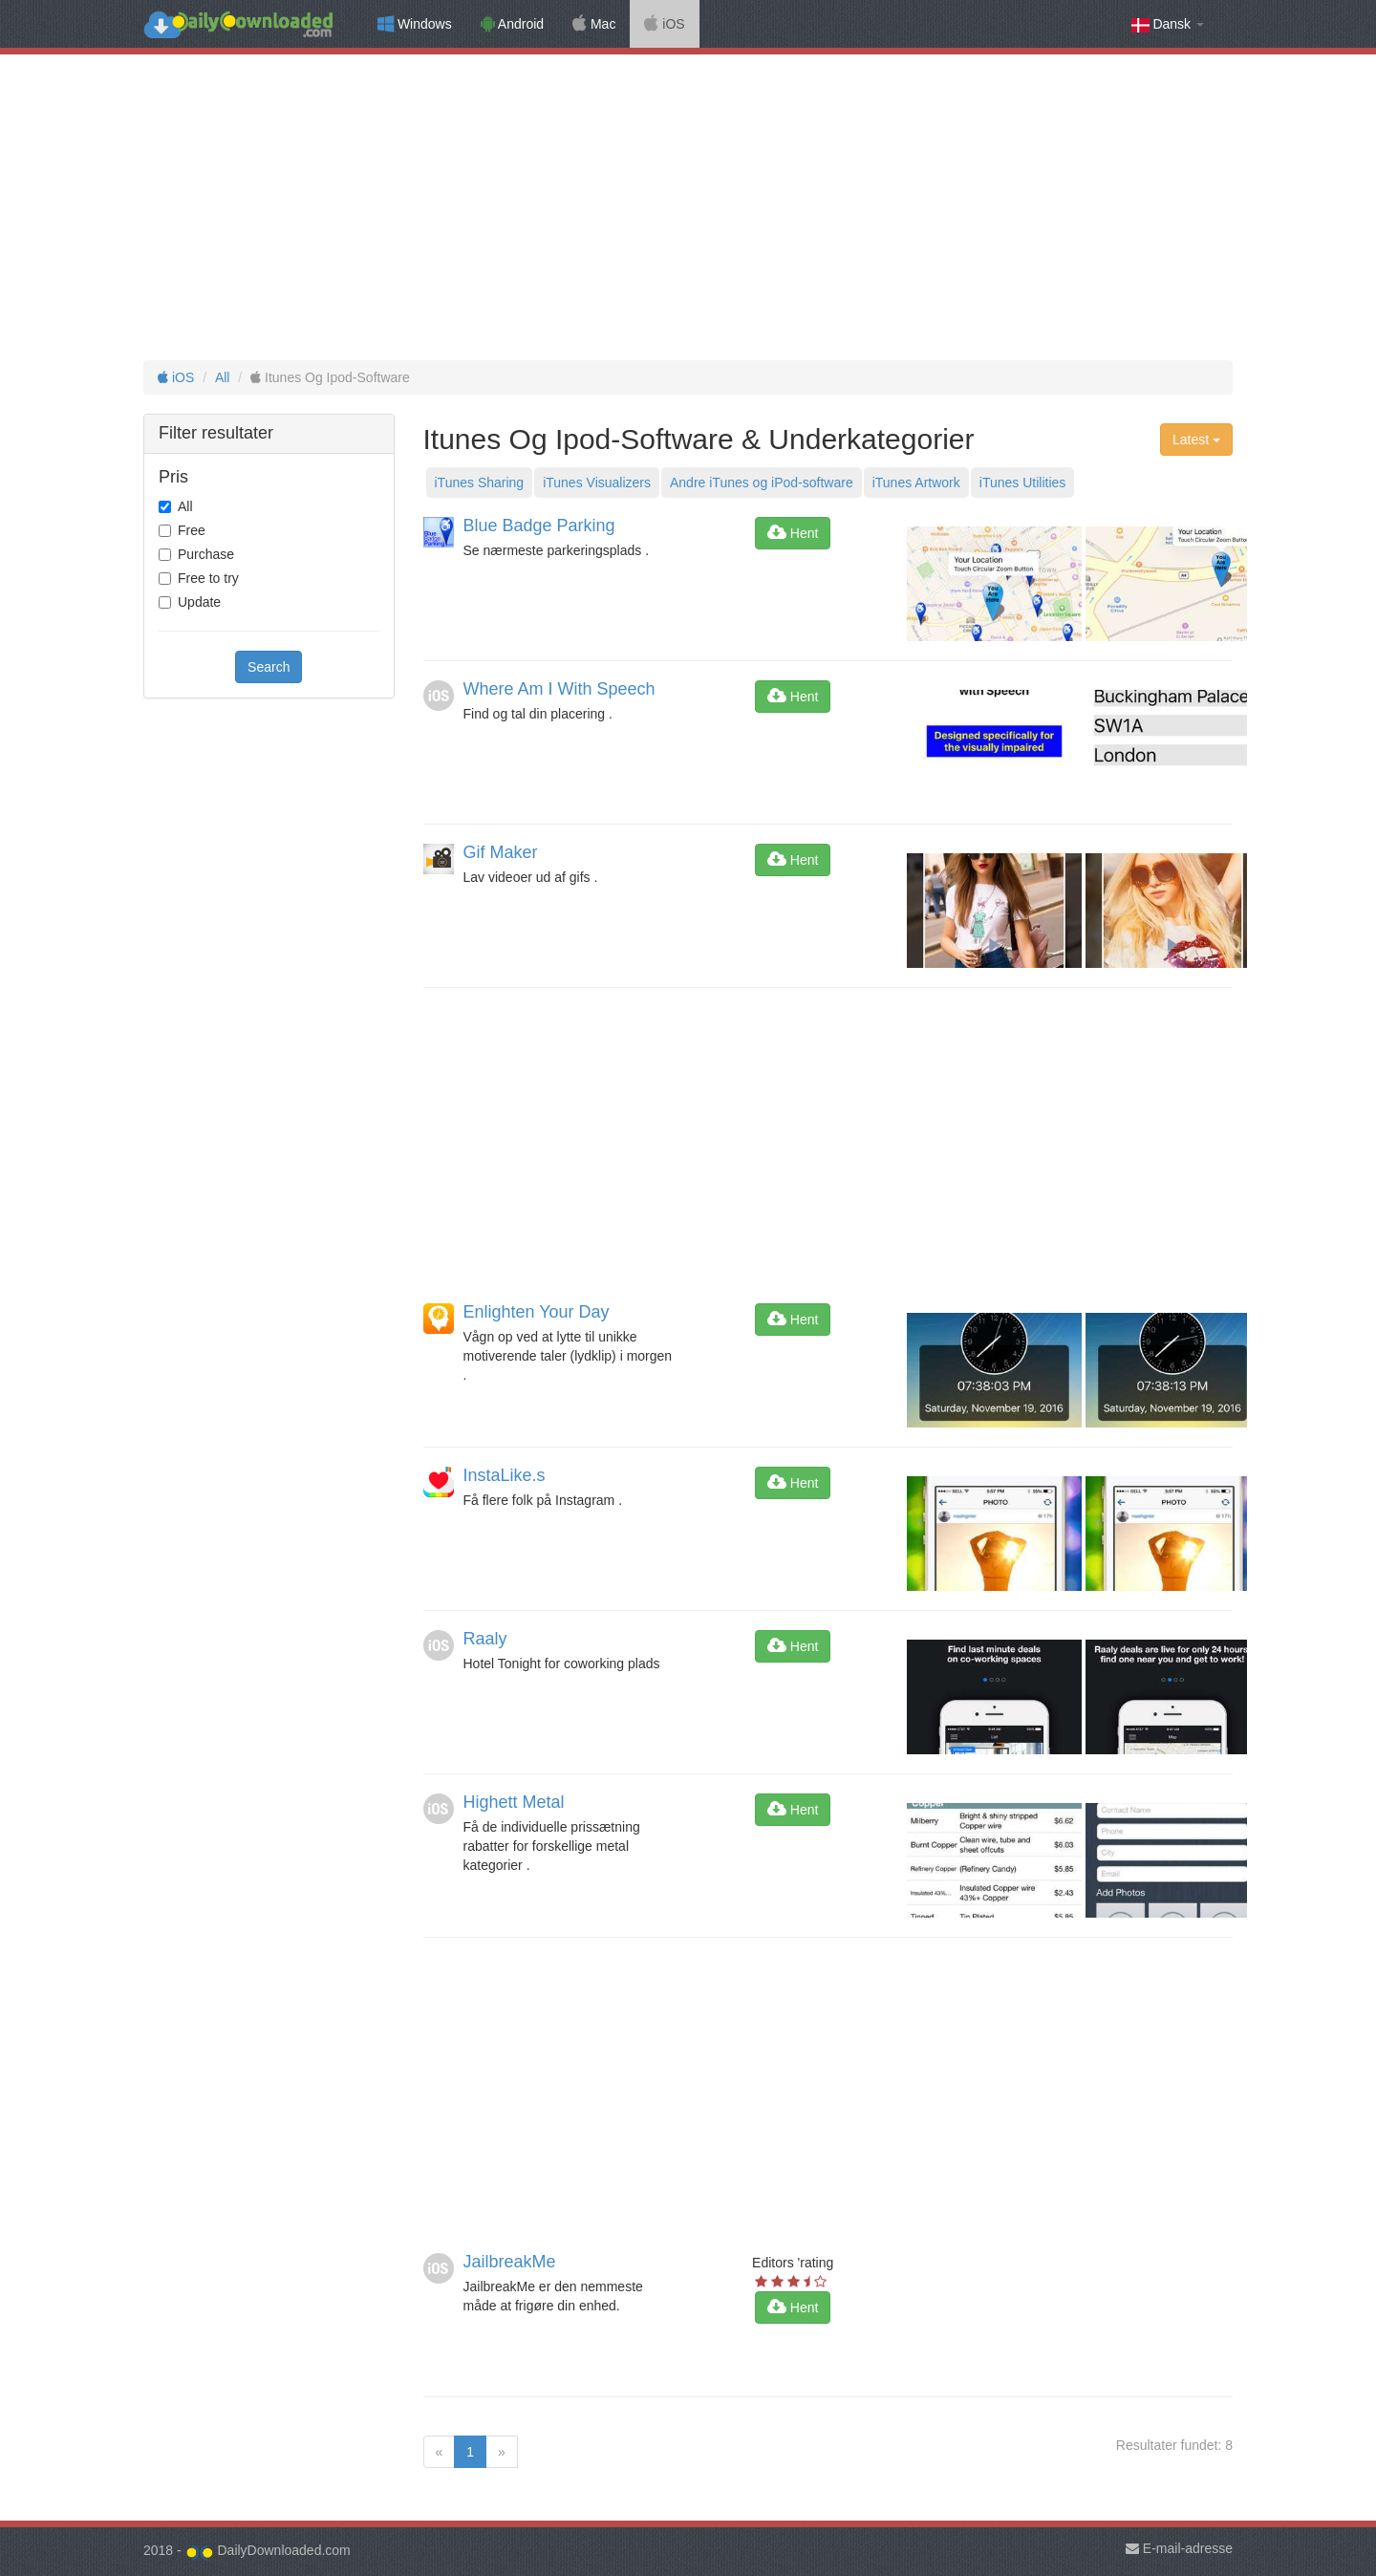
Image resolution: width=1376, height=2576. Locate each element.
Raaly (485, 1638)
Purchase (206, 554)
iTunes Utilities (1022, 482)
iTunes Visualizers (597, 482)
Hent (792, 533)
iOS (664, 24)
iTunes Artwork (916, 482)
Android (512, 24)
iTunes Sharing (480, 482)
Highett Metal (514, 1802)
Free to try (208, 578)
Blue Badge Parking (539, 525)
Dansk (1167, 24)
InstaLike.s (504, 1475)
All (222, 377)
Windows (414, 24)
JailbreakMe (509, 2261)
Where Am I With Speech (559, 688)
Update (199, 602)
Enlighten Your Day (536, 1311)
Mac (593, 24)
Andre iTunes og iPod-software (761, 482)
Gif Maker (500, 852)
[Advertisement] (688, 207)
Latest (1196, 439)
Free (191, 530)
